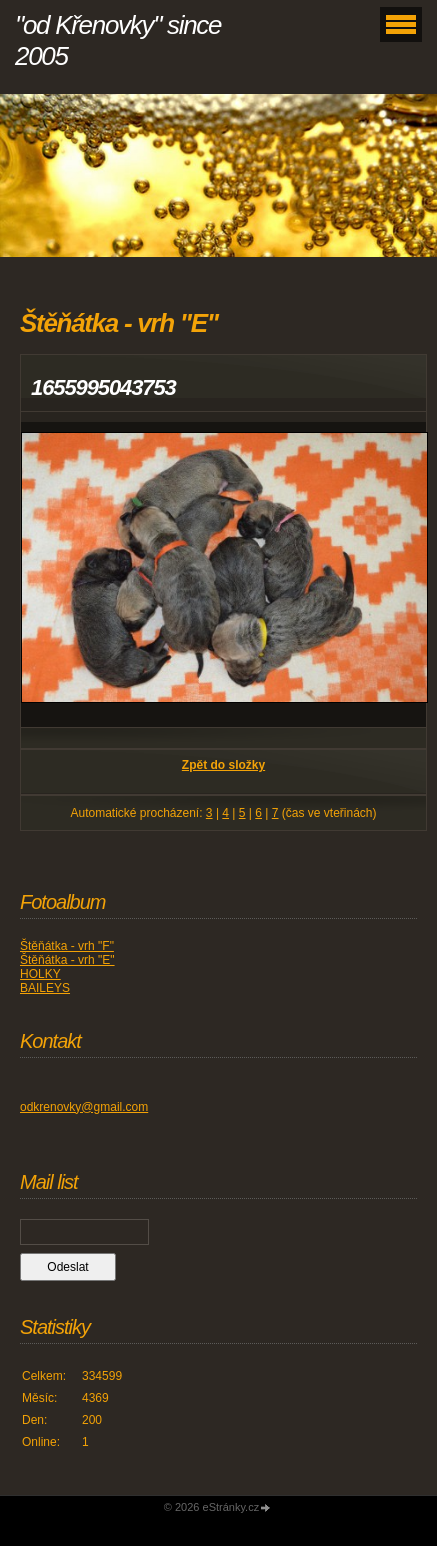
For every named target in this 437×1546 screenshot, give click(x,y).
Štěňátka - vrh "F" (67, 946)
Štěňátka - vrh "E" (67, 960)
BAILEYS (45, 988)
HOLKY (40, 974)
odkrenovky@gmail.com (84, 1107)
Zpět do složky (223, 765)
